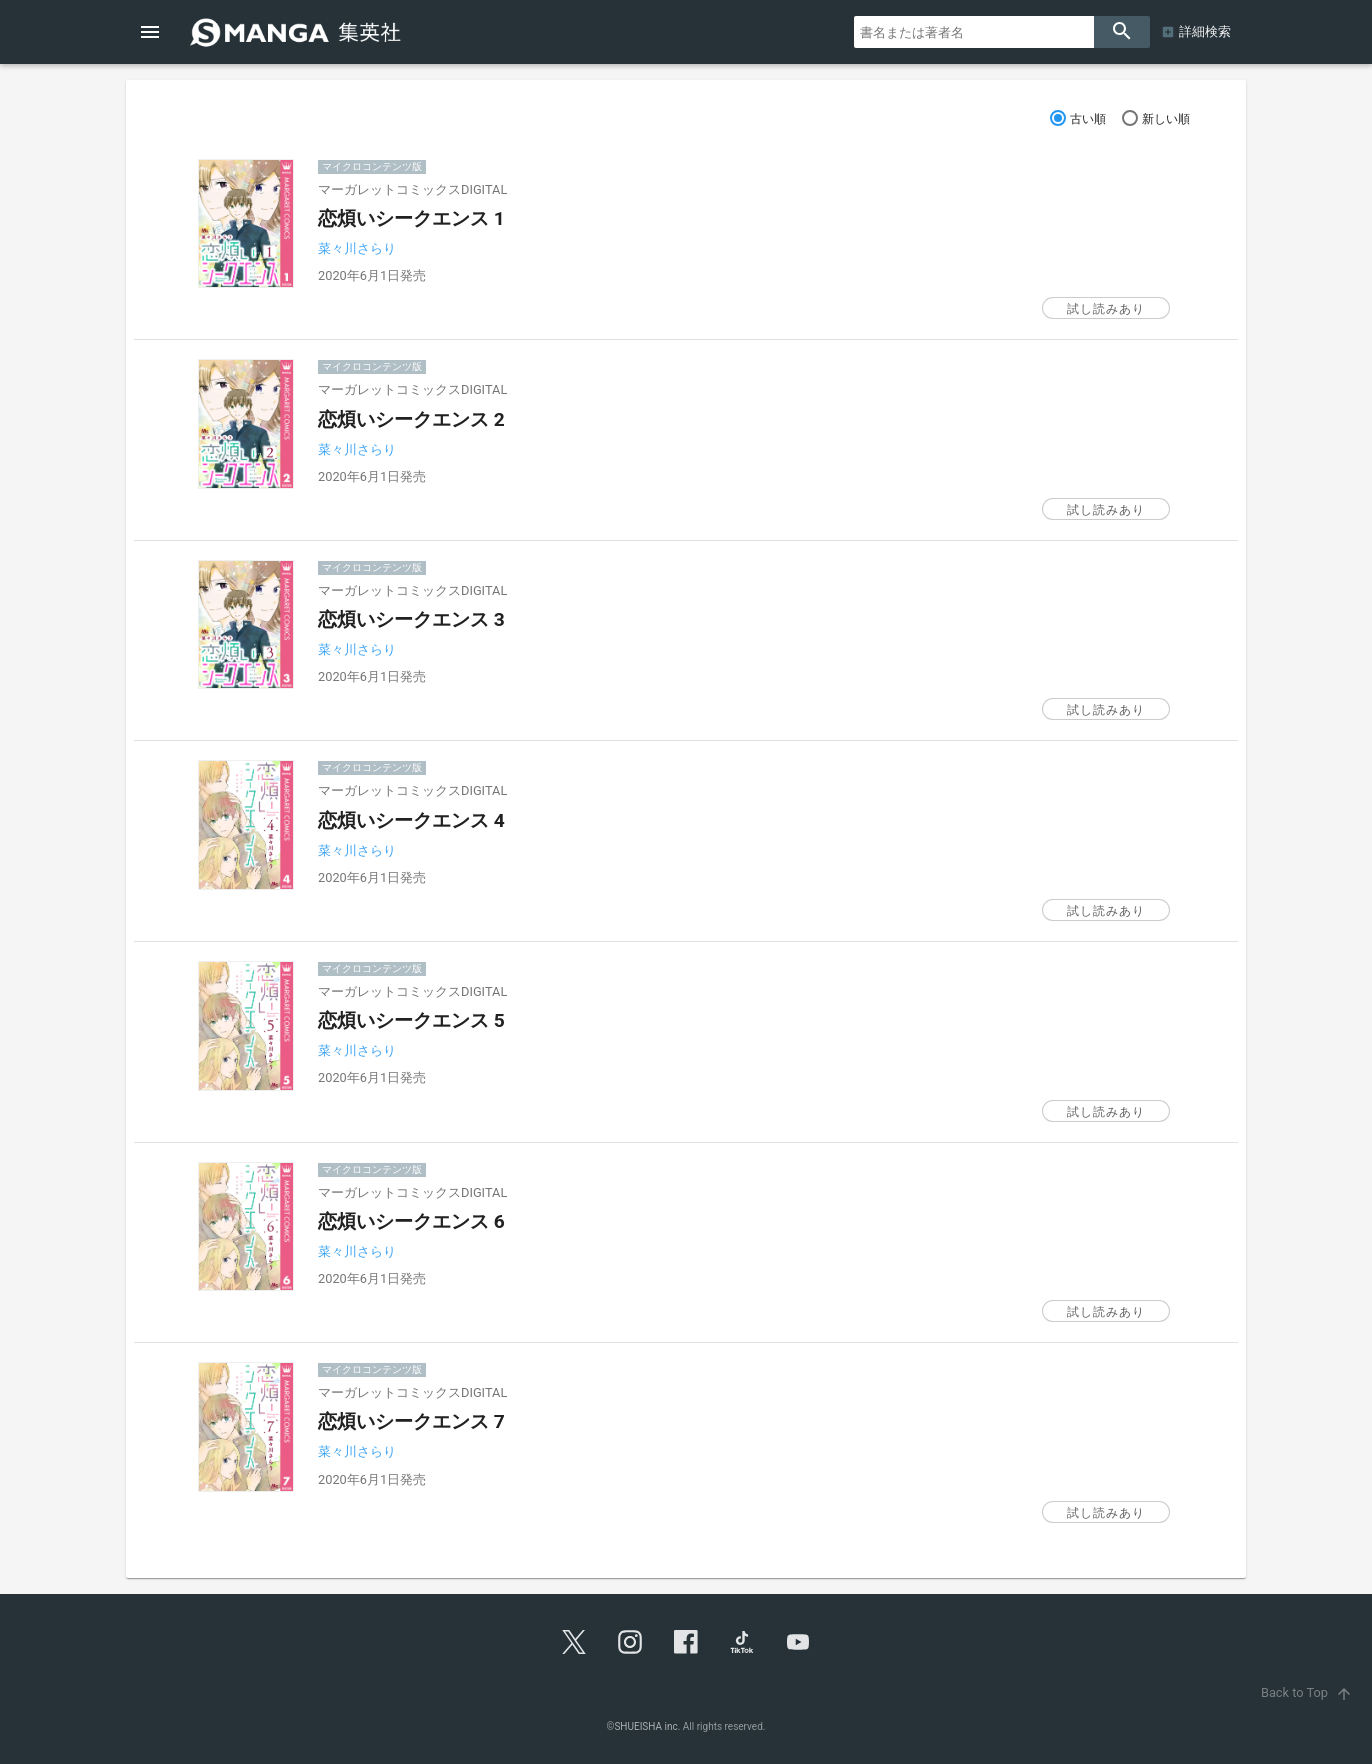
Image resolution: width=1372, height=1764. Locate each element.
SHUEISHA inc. (647, 1726)
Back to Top (1308, 1692)
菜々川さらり (357, 248)
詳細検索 (1205, 31)
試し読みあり (1106, 309)
